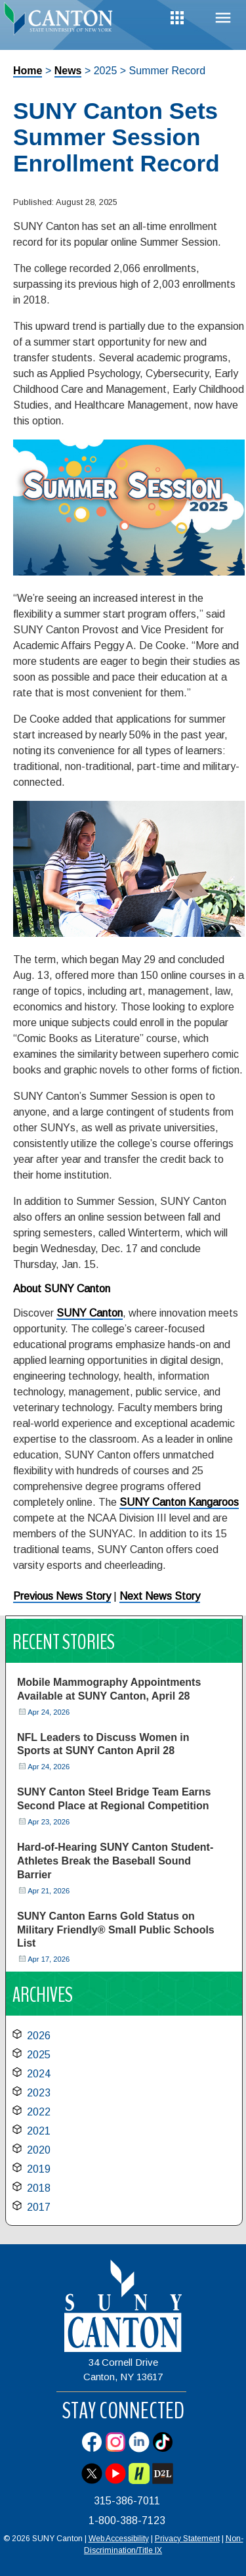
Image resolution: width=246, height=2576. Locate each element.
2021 (39, 2130)
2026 (39, 2035)
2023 (39, 2092)
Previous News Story (62, 1596)
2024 (39, 2073)
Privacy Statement (187, 2538)
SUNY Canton (89, 1313)
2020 (39, 2150)
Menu (223, 18)
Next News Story (159, 1596)
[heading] (61, 22)
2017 (39, 2207)
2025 (39, 2054)
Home (27, 70)
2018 (39, 2188)
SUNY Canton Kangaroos (179, 1502)
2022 (39, 2111)
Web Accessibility (119, 2538)
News (68, 70)
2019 (39, 2169)
